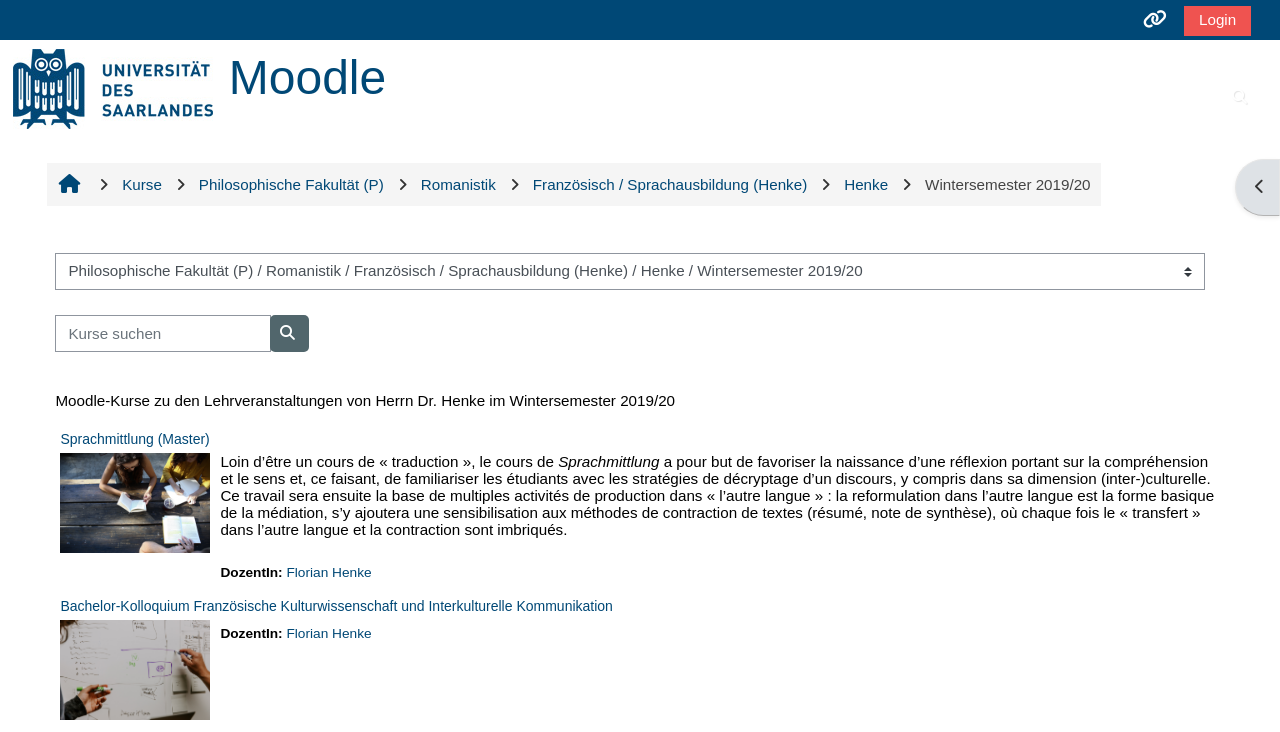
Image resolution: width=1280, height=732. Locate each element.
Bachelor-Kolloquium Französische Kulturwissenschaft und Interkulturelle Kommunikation (336, 606)
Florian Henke (328, 572)
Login (1217, 19)
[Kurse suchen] (163, 333)
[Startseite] (113, 87)
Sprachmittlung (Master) (134, 439)
